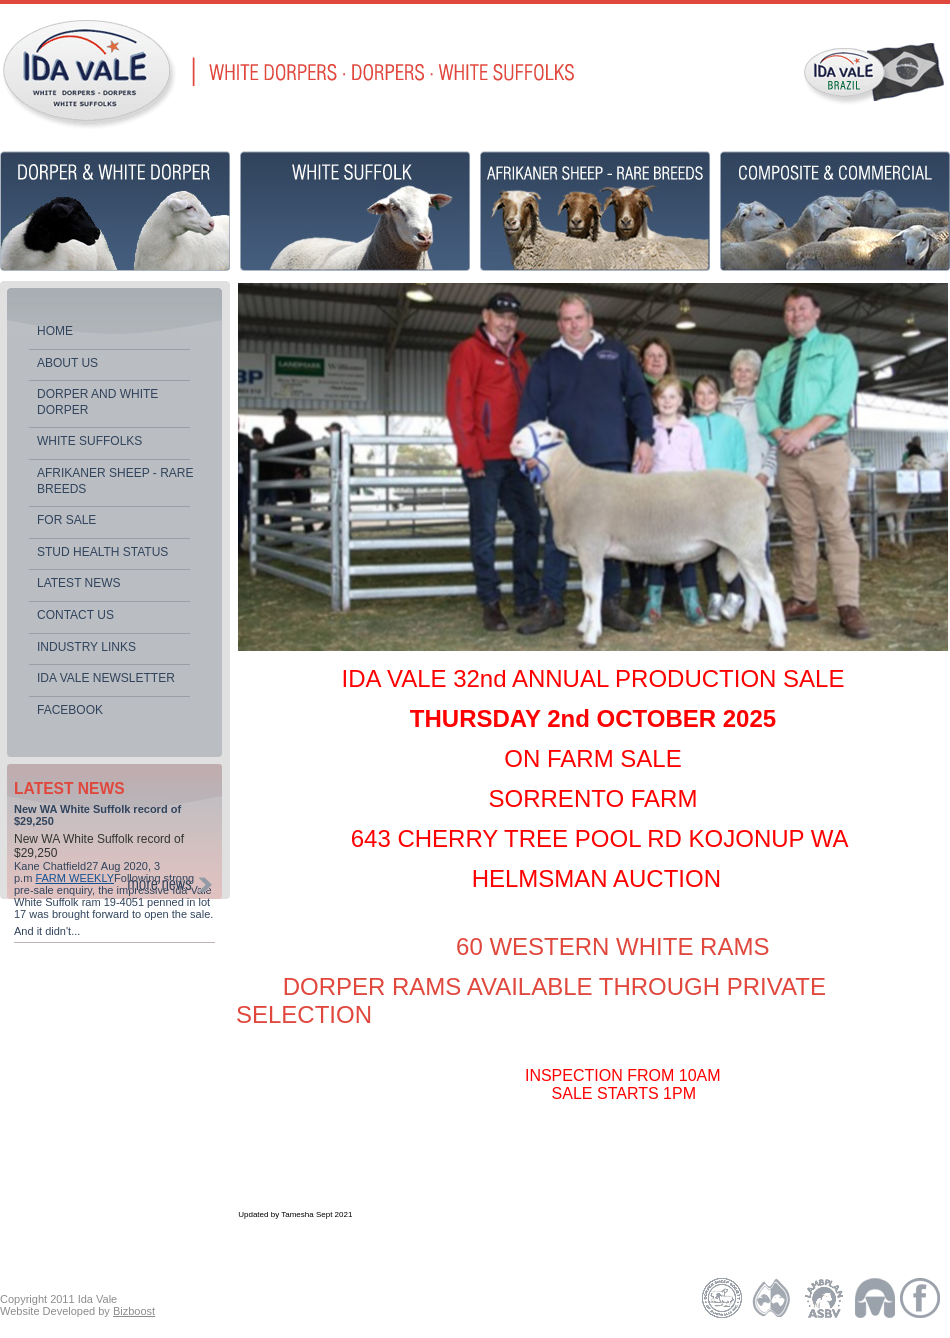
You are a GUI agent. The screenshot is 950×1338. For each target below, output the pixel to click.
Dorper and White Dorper (97, 402)
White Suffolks (89, 441)
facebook (922, 1298)
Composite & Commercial (835, 211)
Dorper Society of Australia (722, 1298)
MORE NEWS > (170, 884)
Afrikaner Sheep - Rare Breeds (115, 481)
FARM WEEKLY (74, 878)
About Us (67, 363)
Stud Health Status (102, 552)
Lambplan (822, 1298)
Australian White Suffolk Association (877, 1298)
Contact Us (75, 615)
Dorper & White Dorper (115, 211)
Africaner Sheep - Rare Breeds (595, 211)
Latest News (79, 583)
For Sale (66, 520)
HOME (55, 331)
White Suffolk (355, 211)
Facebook (70, 710)
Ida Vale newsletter (106, 678)
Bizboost (134, 1311)
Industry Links (86, 647)
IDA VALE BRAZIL (873, 71)
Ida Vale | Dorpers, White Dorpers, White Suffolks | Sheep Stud (89, 74)
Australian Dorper (772, 1298)
